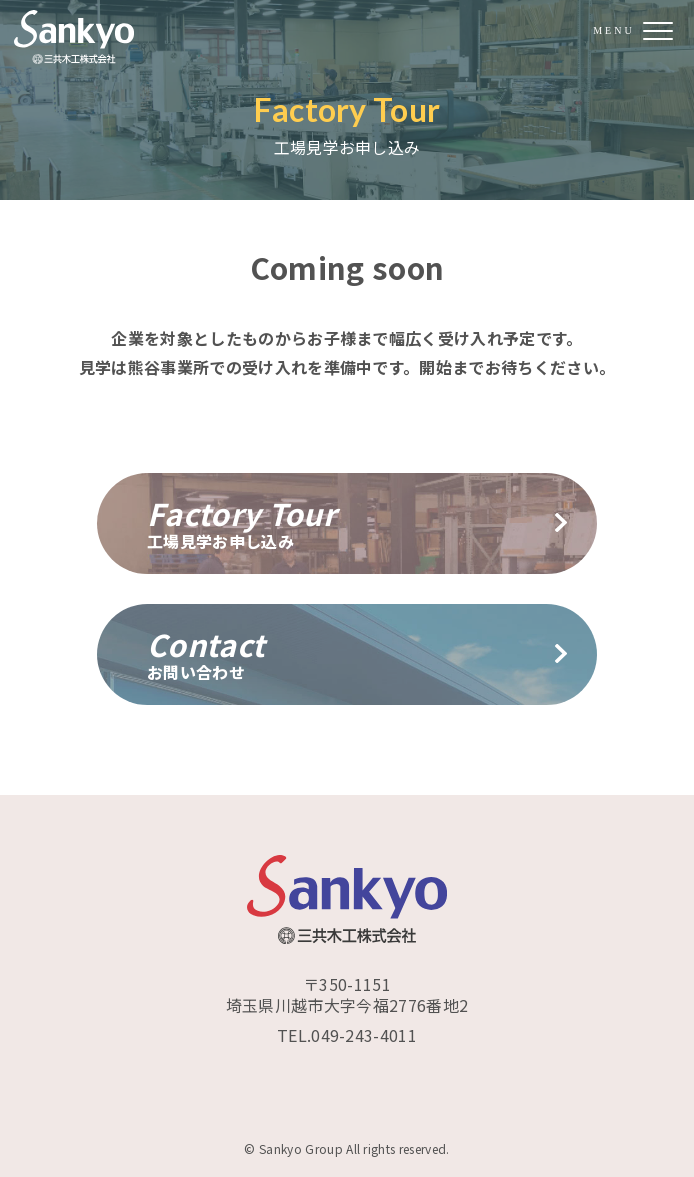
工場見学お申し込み (347, 522)
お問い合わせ (347, 653)
